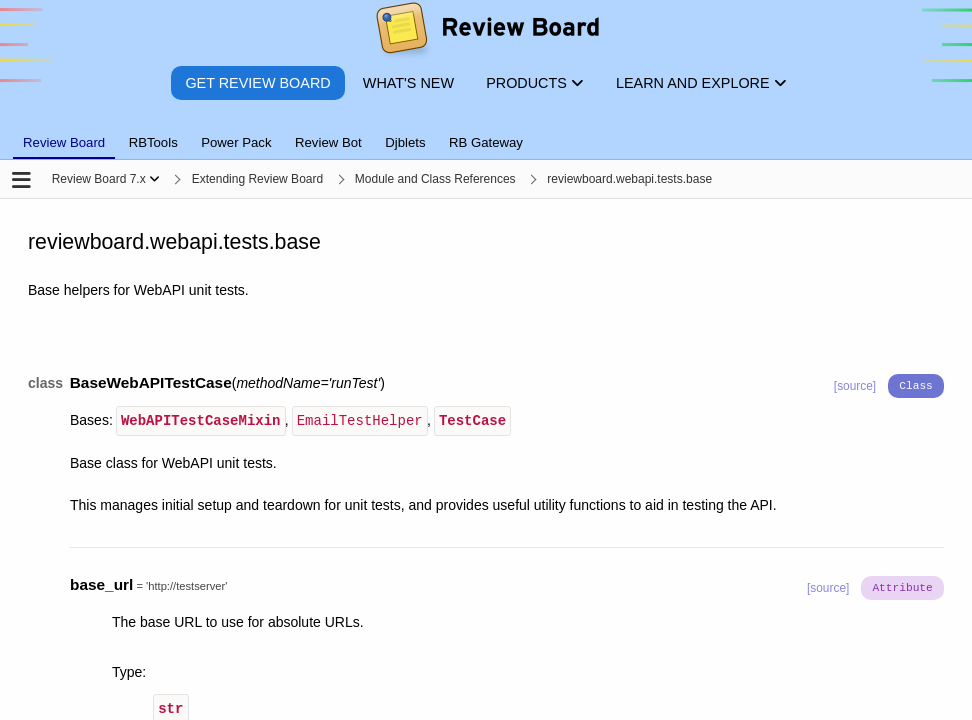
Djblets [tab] (405, 142)
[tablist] (486, 131)
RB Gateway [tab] (486, 142)
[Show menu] (154, 179)
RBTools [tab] (153, 142)
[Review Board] (486, 32)
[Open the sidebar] (21, 181)
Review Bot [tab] (328, 142)
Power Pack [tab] (236, 142)
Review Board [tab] (64, 142)
